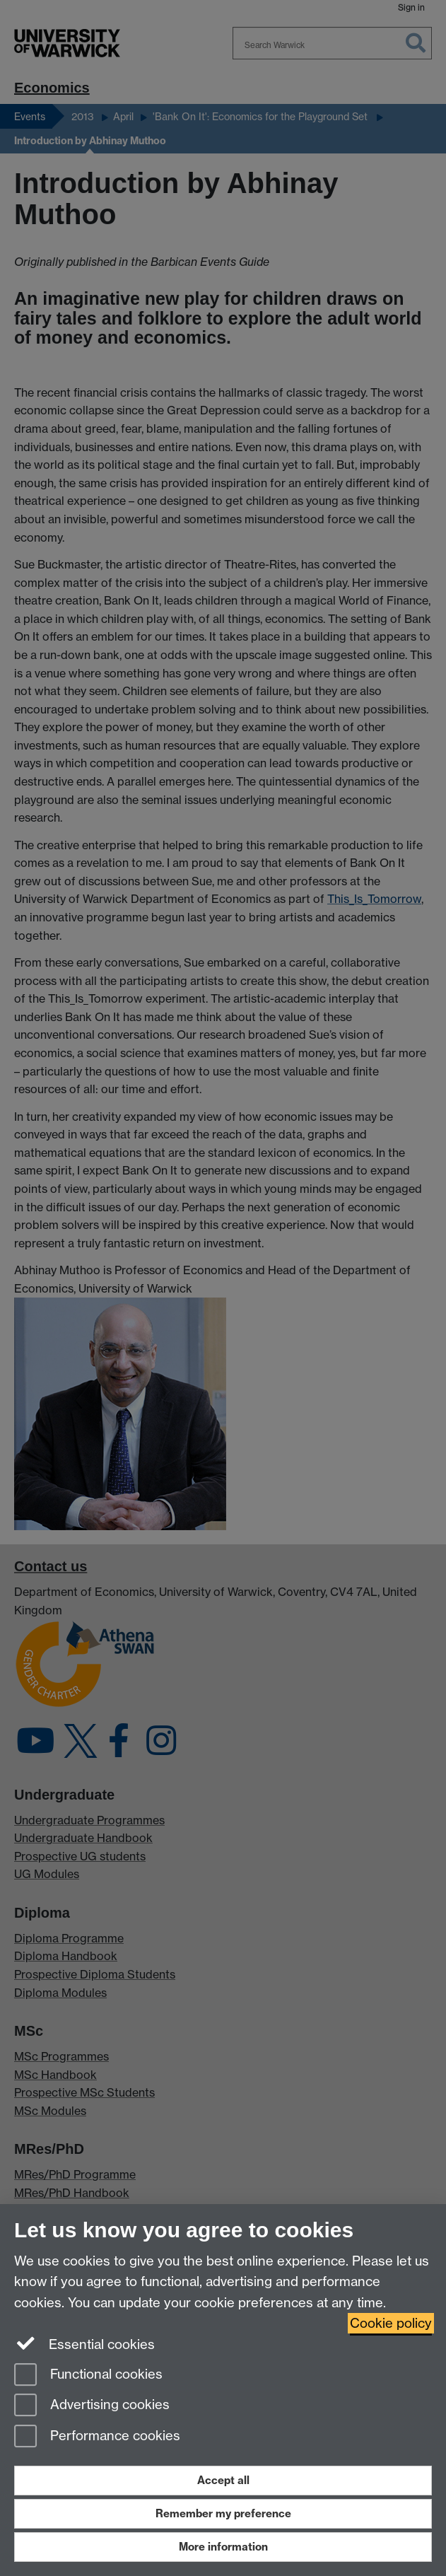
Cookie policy (391, 2323)
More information (223, 2546)
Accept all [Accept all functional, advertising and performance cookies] (223, 2480)
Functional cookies (88, 2375)
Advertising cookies (92, 2406)
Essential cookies (84, 2343)
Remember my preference (223, 2513)
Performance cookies (97, 2437)
